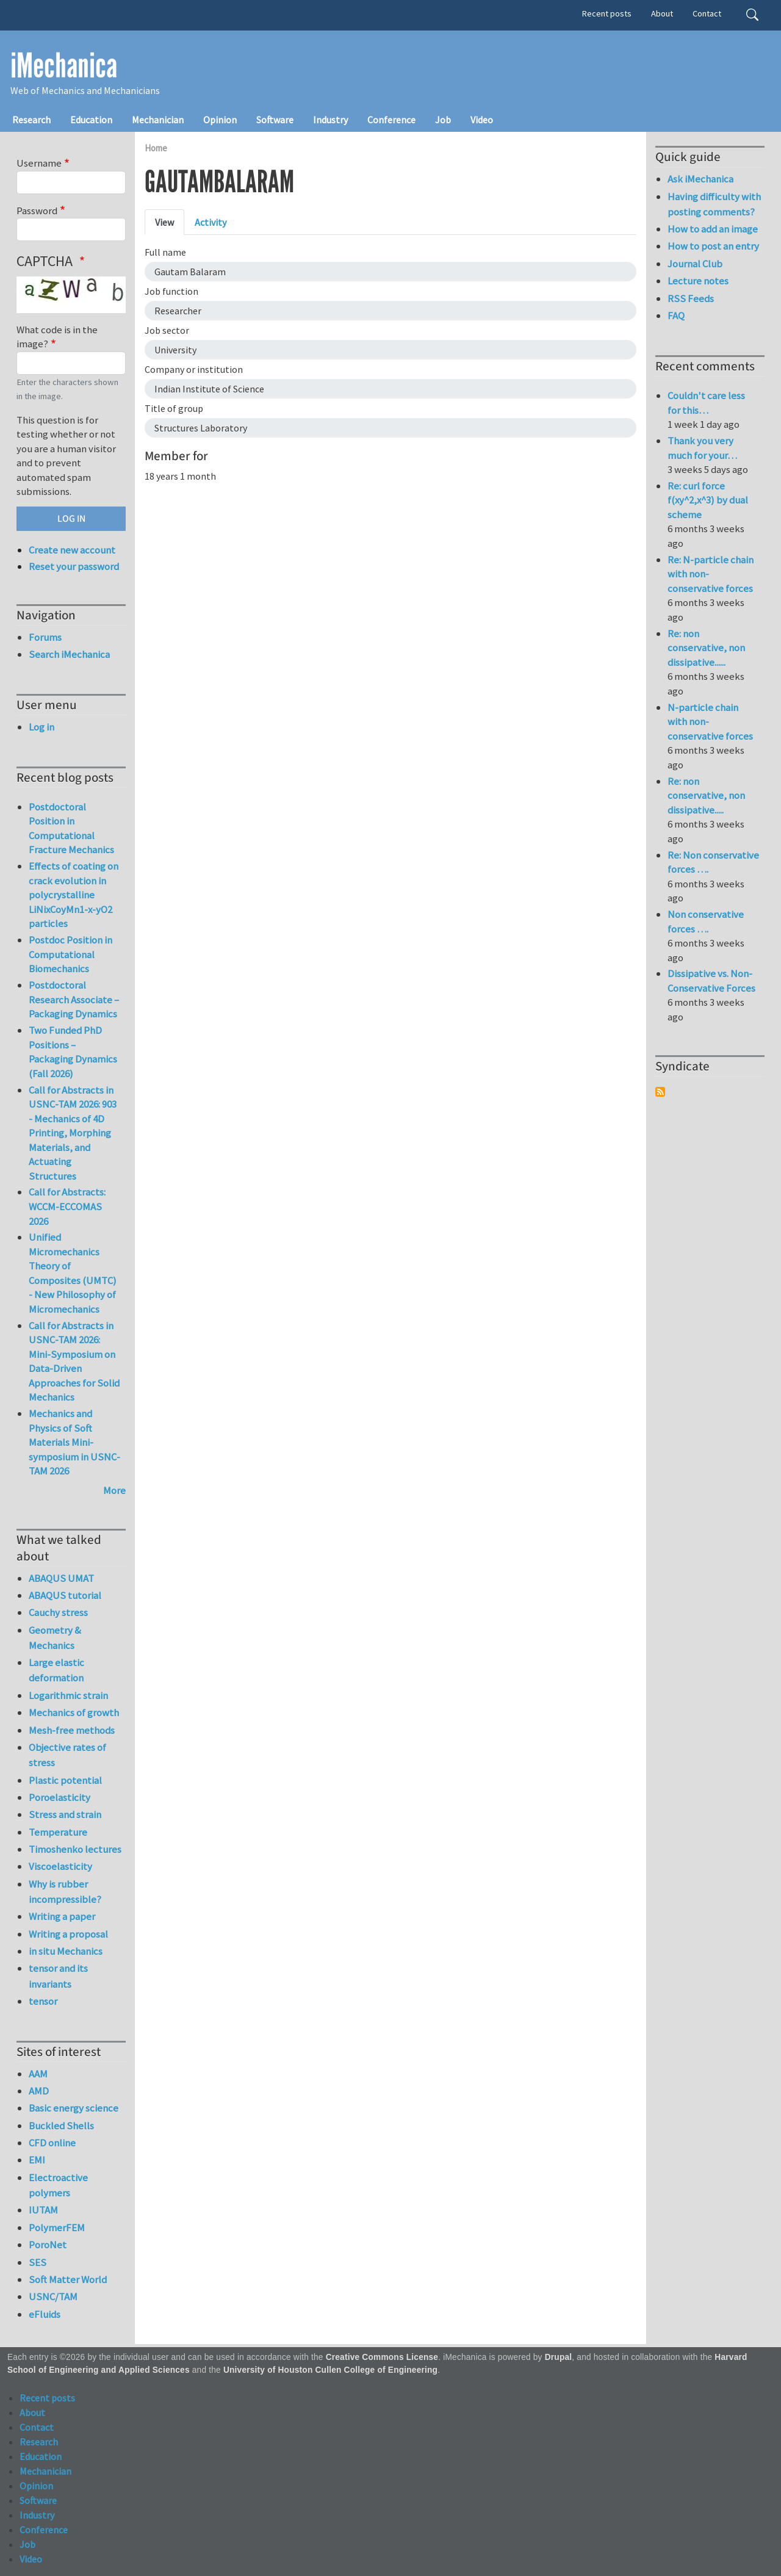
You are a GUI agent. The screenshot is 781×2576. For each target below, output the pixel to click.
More (114, 1490)
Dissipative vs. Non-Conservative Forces (711, 981)
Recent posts (607, 13)
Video (481, 120)
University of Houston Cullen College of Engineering (330, 2370)
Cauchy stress (58, 1612)
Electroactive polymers (58, 2185)
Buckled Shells (61, 2125)
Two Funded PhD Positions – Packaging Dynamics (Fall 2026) (73, 1051)
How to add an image (713, 229)
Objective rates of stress (67, 1755)
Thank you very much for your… (702, 448)
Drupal (558, 2357)
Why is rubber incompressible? (65, 1891)
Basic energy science (73, 2108)
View (164, 222)
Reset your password (74, 566)
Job (443, 120)
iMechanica (63, 66)
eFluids (44, 2314)
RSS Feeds (691, 298)
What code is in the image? (57, 337)
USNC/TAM (53, 2296)
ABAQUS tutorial (65, 1595)
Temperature (58, 1832)
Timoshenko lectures (75, 1849)
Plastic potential (65, 1780)
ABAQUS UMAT (61, 1578)
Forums (45, 637)
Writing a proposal (68, 1934)
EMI (37, 2160)
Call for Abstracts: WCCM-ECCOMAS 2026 (67, 1206)
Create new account (72, 550)
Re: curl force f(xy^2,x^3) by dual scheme (708, 500)
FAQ (676, 315)
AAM (38, 2073)
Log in (41, 727)
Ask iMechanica (700, 179)
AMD (39, 2091)
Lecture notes (698, 280)
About (662, 13)
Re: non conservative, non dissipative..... (706, 795)
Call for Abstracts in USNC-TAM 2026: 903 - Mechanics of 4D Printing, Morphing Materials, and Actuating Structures (73, 1133)
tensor (43, 2001)
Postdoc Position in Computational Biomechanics (70, 954)
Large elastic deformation (56, 1670)
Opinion (220, 120)
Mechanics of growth (74, 1712)
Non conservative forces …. (706, 921)
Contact (707, 13)
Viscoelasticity (60, 1866)
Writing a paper (62, 1916)
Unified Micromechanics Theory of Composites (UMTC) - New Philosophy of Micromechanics (73, 1273)
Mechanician (158, 120)
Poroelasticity (59, 1797)
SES (37, 2262)
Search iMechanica (69, 654)
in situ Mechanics (66, 1951)
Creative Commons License (382, 2357)
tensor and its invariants (58, 1975)
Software (274, 120)
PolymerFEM (57, 2227)
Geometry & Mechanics (55, 1637)
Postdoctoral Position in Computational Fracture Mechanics (71, 828)
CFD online (52, 2142)
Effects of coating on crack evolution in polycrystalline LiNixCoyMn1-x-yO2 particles (73, 894)
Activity (210, 222)
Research (31, 120)
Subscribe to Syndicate (660, 1092)
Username (39, 163)
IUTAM (43, 2210)
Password (36, 210)
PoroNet (48, 2244)
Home (156, 148)
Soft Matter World (68, 2279)
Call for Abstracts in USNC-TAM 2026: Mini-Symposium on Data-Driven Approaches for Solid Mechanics (74, 1361)
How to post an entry (713, 246)
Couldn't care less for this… (706, 403)
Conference (391, 120)
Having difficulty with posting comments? (714, 204)
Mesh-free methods (72, 1730)
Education (91, 120)
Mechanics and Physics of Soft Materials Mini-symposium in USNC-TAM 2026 (74, 1442)
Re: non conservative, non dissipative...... (706, 648)
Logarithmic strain (68, 1695)
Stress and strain (65, 1814)
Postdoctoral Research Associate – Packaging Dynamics (74, 999)
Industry (330, 120)
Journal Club (695, 263)
